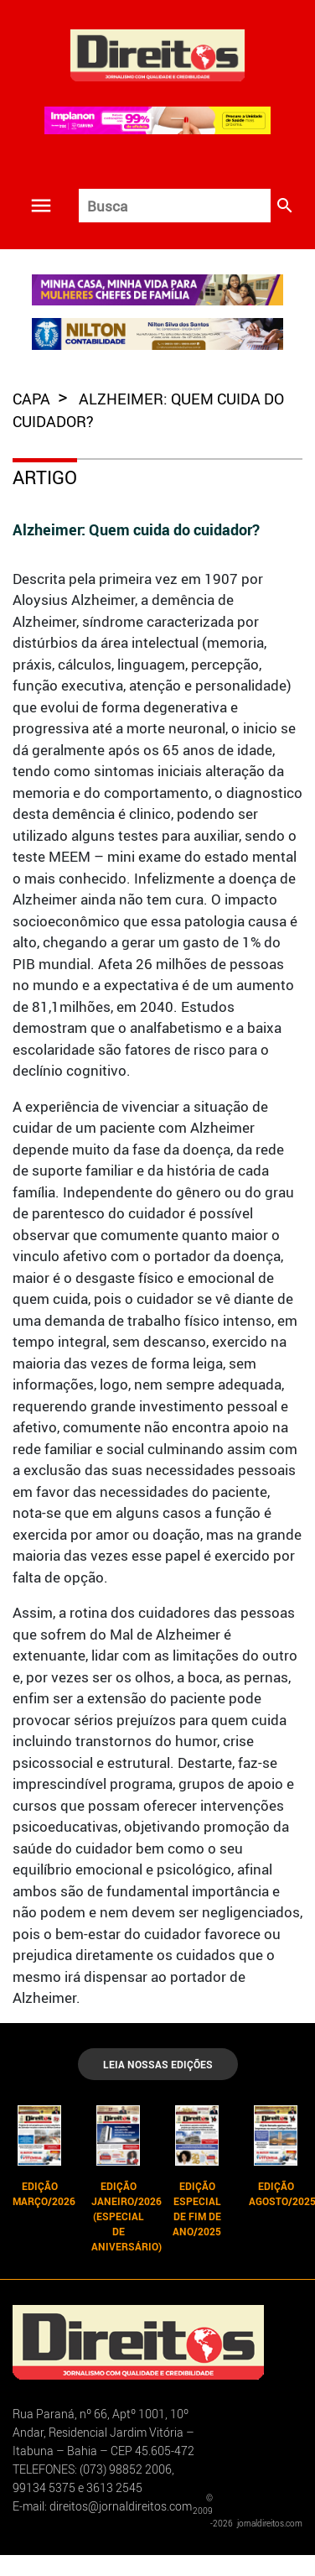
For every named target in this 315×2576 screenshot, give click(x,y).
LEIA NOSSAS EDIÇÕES (158, 2064)
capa (33, 398)
